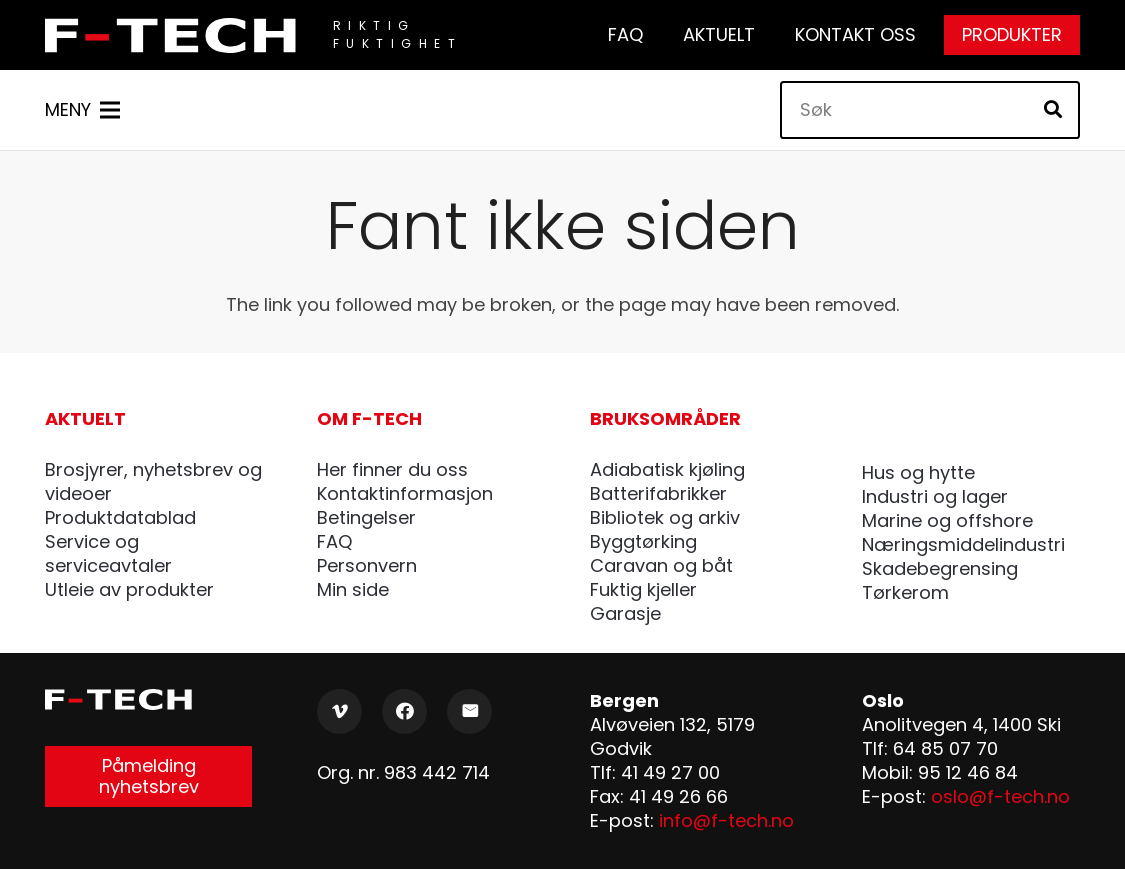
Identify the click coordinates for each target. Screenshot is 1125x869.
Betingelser (366, 517)
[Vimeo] (339, 711)
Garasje (625, 613)
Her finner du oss (392, 469)
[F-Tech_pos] (176, 35)
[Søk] (930, 110)
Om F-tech (369, 418)
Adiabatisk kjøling (667, 469)
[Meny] (83, 110)
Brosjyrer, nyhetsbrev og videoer (153, 481)
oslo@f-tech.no (1000, 796)
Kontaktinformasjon (405, 493)
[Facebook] (404, 711)
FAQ (334, 541)
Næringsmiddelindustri (963, 544)
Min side (353, 589)
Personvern (367, 565)
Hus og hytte (918, 472)
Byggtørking (643, 541)
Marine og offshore (947, 520)
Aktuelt (85, 418)
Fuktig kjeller (643, 589)
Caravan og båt (661, 565)
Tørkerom (905, 592)
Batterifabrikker (658, 493)
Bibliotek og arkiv (665, 517)
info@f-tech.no (726, 820)
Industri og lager (935, 496)
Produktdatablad (120, 517)
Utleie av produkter (129, 589)
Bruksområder (665, 418)
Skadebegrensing (940, 568)
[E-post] (469, 711)
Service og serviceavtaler (108, 553)
